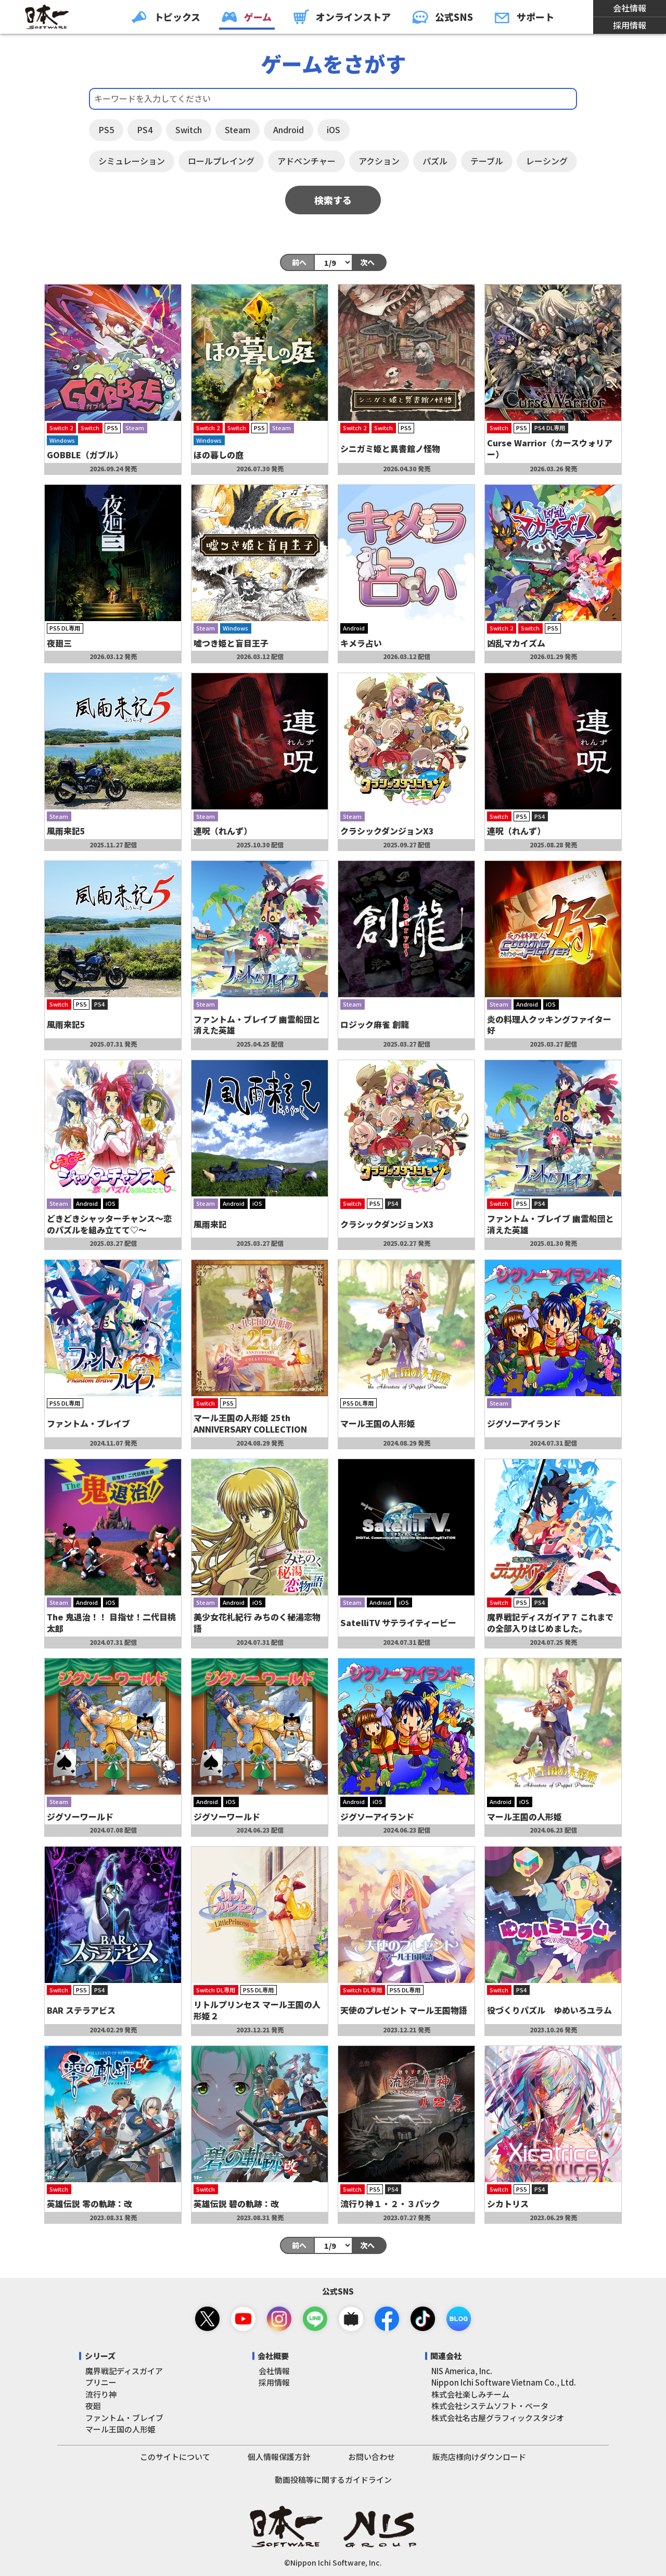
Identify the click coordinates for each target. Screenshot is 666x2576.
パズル (434, 160)
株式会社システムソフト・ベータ (489, 2405)
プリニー (101, 2382)
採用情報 (629, 25)
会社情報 (629, 8)
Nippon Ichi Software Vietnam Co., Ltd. (503, 2382)
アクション (379, 160)
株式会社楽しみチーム (470, 2394)
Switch (188, 129)
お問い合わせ (371, 2456)
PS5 (106, 129)
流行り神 (101, 2394)
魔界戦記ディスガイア (124, 2370)
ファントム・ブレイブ (124, 2417)
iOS (333, 129)
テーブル (486, 160)
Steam (237, 129)
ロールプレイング (221, 160)
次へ (367, 262)
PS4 (144, 129)
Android (288, 129)
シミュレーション (131, 160)
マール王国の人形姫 (120, 2429)
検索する (333, 200)
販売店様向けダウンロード (479, 2456)
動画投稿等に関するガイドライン (333, 2479)
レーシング (547, 160)
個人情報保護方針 (279, 2456)
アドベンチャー (306, 160)
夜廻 (93, 2405)
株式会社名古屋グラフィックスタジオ (497, 2417)
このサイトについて (175, 2456)
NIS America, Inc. (461, 2370)
